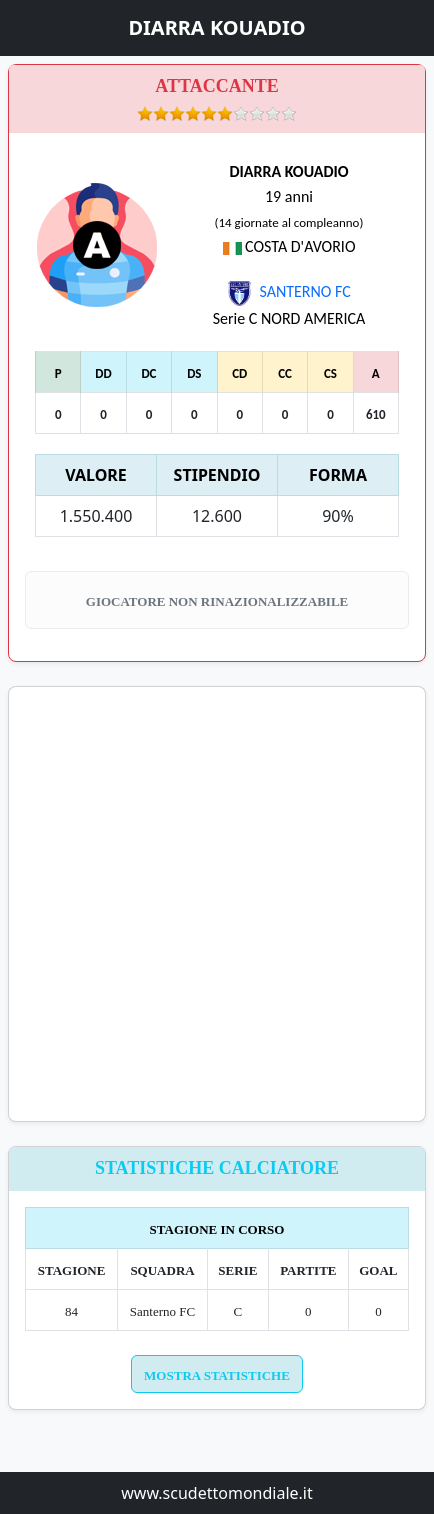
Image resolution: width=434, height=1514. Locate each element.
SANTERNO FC (289, 291)
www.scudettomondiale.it (217, 1493)
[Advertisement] (217, 904)
